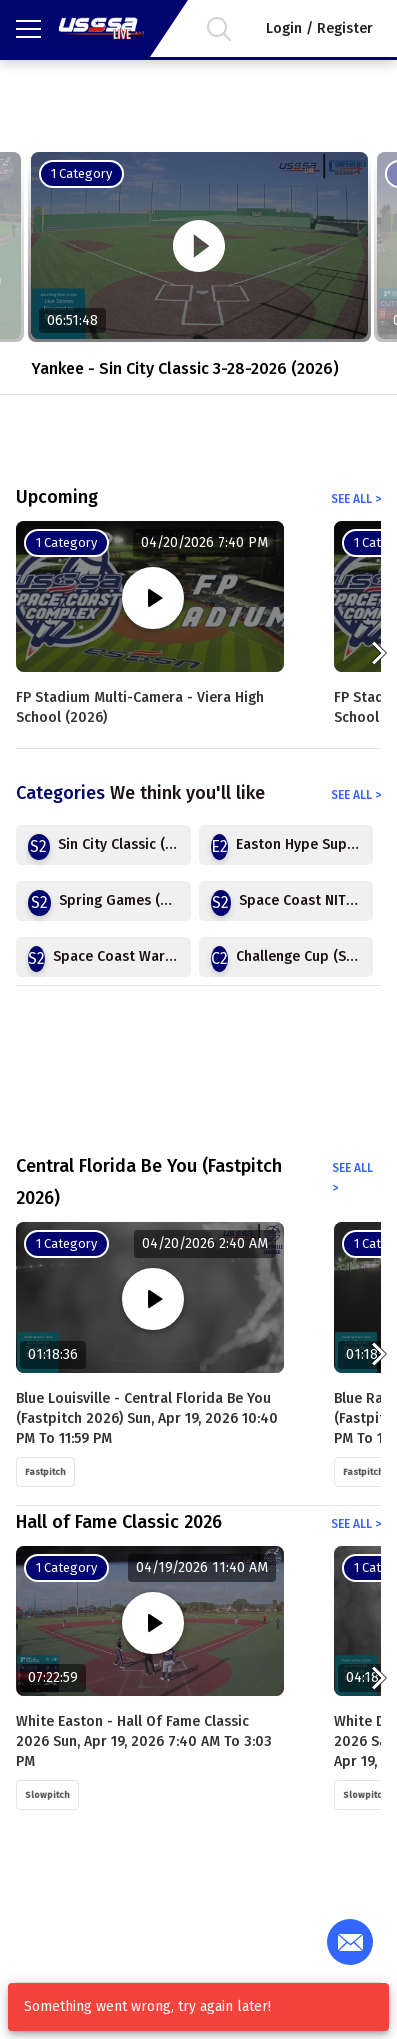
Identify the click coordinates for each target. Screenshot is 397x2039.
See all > (356, 499)
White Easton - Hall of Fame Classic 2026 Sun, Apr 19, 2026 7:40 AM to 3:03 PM (144, 1741)
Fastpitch (45, 1472)
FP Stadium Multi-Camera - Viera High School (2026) (140, 707)
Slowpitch (47, 1795)
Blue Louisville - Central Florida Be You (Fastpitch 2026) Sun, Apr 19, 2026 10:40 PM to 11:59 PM (147, 1418)
